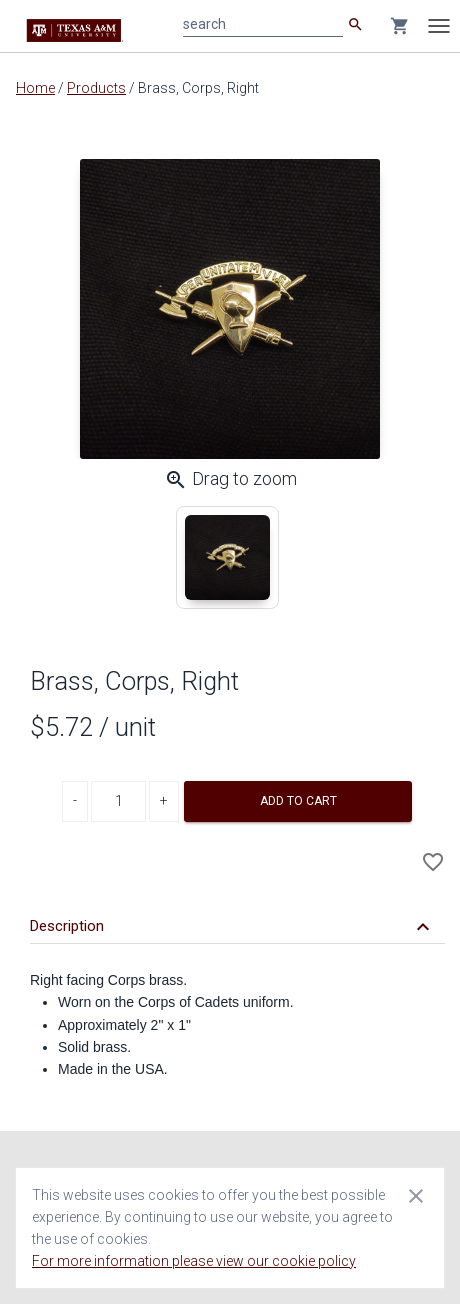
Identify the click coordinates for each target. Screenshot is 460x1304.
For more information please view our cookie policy (194, 1261)
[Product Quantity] (118, 801)
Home (35, 88)
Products (96, 88)
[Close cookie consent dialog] (416, 1195)
